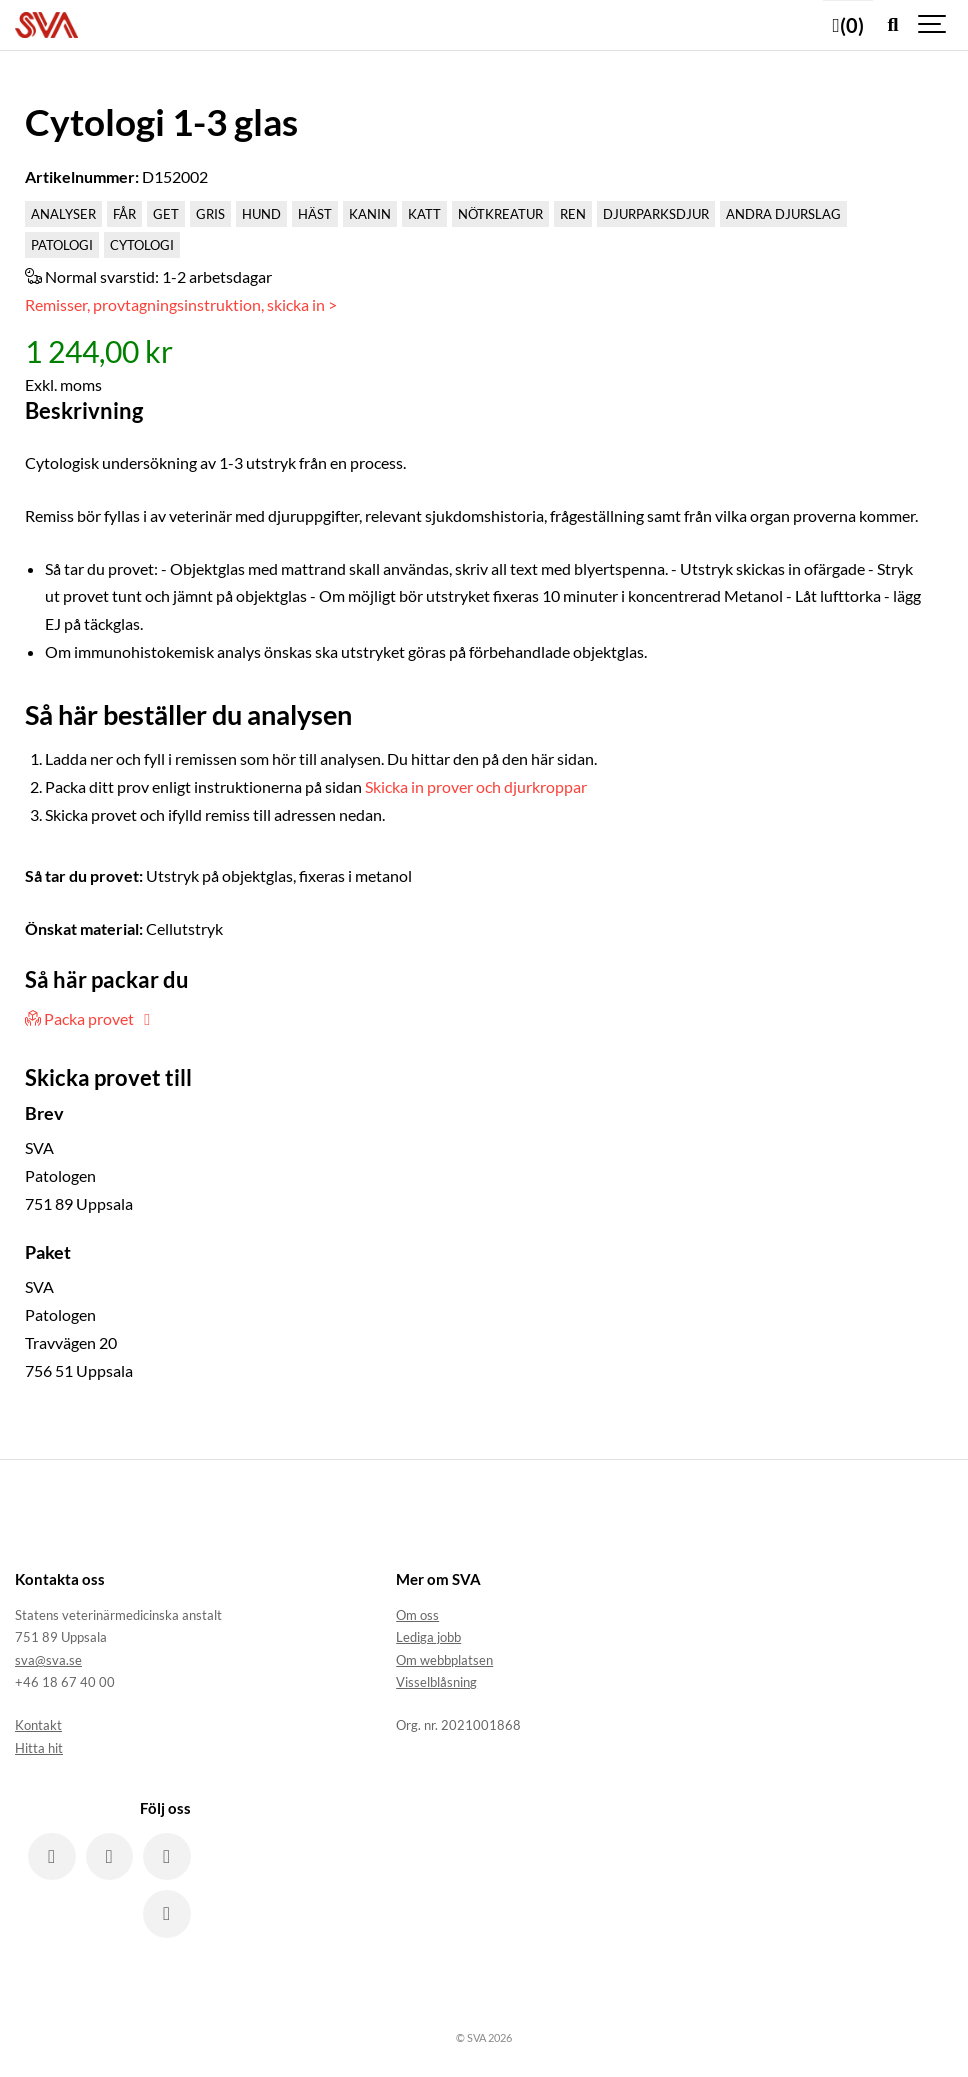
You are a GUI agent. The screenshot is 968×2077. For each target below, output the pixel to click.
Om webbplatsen (444, 1660)
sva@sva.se (48, 1660)
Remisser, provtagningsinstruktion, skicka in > (181, 304)
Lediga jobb (428, 1637)
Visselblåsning (436, 1682)
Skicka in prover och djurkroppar (476, 786)
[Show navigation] (933, 25)
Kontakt (38, 1725)
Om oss (417, 1615)
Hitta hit (39, 1748)
